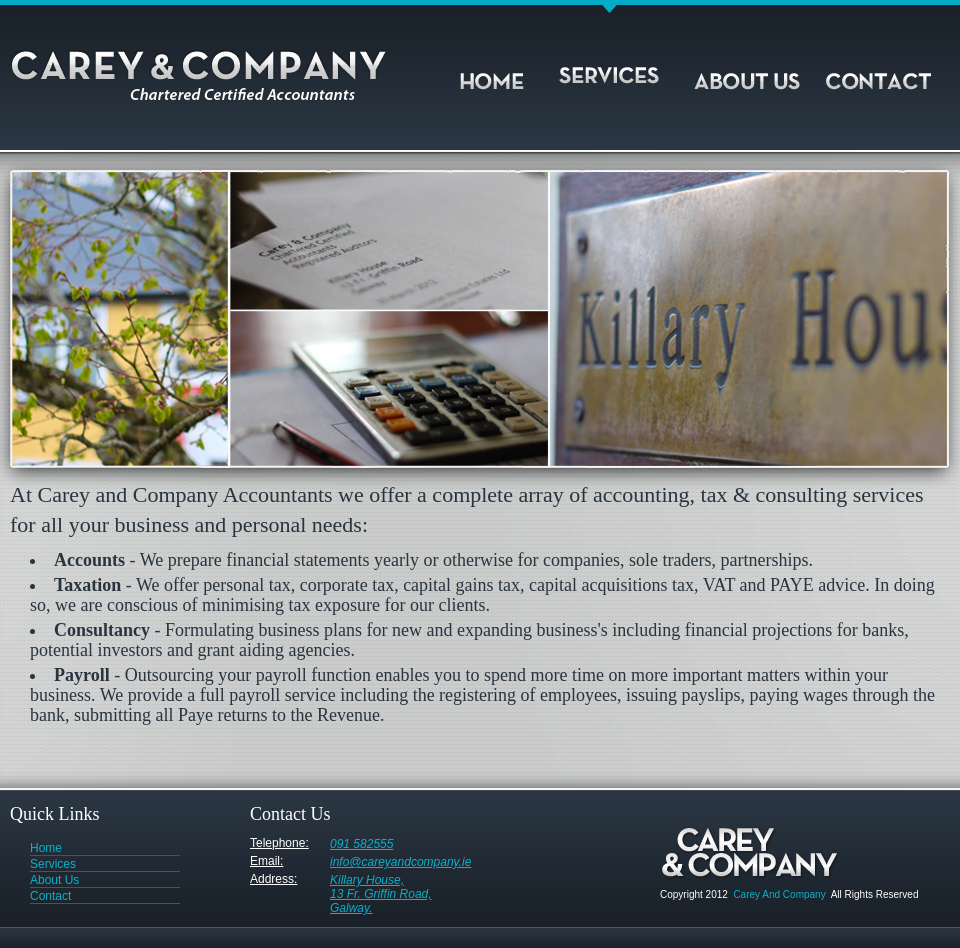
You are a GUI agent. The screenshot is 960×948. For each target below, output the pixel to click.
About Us (750, 72)
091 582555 (361, 841)
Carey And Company (779, 894)
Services (615, 72)
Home (505, 72)
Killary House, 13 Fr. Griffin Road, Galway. (381, 877)
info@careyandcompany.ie (400, 859)
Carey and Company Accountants (210, 80)
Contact (885, 72)
